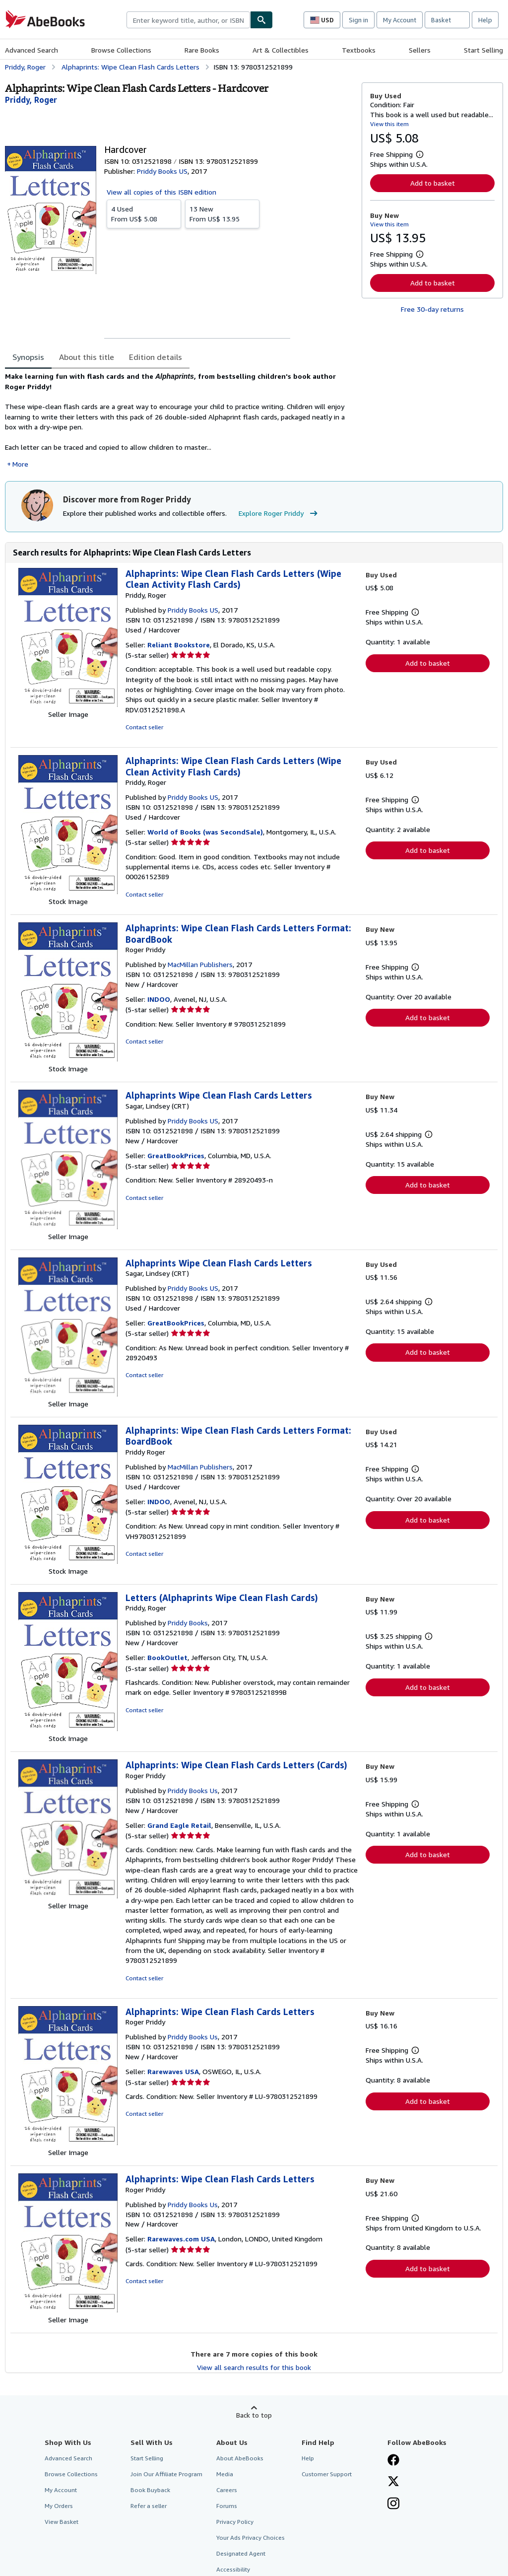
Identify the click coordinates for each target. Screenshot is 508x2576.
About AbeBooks (239, 2458)
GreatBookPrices (175, 1155)
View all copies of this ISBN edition (161, 192)
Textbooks (359, 50)
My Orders (59, 2505)
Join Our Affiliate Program (166, 2474)
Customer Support (327, 2474)
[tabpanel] (179, 420)
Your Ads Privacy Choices (250, 2537)
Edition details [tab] (155, 357)
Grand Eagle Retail (179, 1825)
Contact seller (144, 727)
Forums (226, 2505)
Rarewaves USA (173, 2071)
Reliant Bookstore (178, 644)
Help (485, 20)
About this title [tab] (86, 357)
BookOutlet (167, 1657)
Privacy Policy (235, 2521)
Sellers (420, 50)
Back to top (254, 2415)
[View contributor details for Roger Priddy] (31, 100)
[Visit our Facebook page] (393, 2460)
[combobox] (188, 19)
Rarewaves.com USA (181, 2238)
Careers (226, 2490)
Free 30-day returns (432, 309)
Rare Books (202, 50)
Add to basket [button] (432, 183)
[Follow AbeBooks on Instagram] (393, 2504)
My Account (399, 20)
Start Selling (483, 50)
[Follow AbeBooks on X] (393, 2482)
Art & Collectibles (281, 50)
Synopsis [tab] (28, 357)
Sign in (358, 20)
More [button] (20, 464)
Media (224, 2474)
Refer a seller (148, 2505)
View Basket (61, 2521)
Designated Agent (240, 2553)
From (144, 213)
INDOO (158, 999)
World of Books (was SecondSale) (205, 832)
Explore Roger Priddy (279, 513)
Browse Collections (121, 50)
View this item (389, 124)
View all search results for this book (254, 2367)
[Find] (261, 19)
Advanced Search (31, 50)
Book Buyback (150, 2490)
